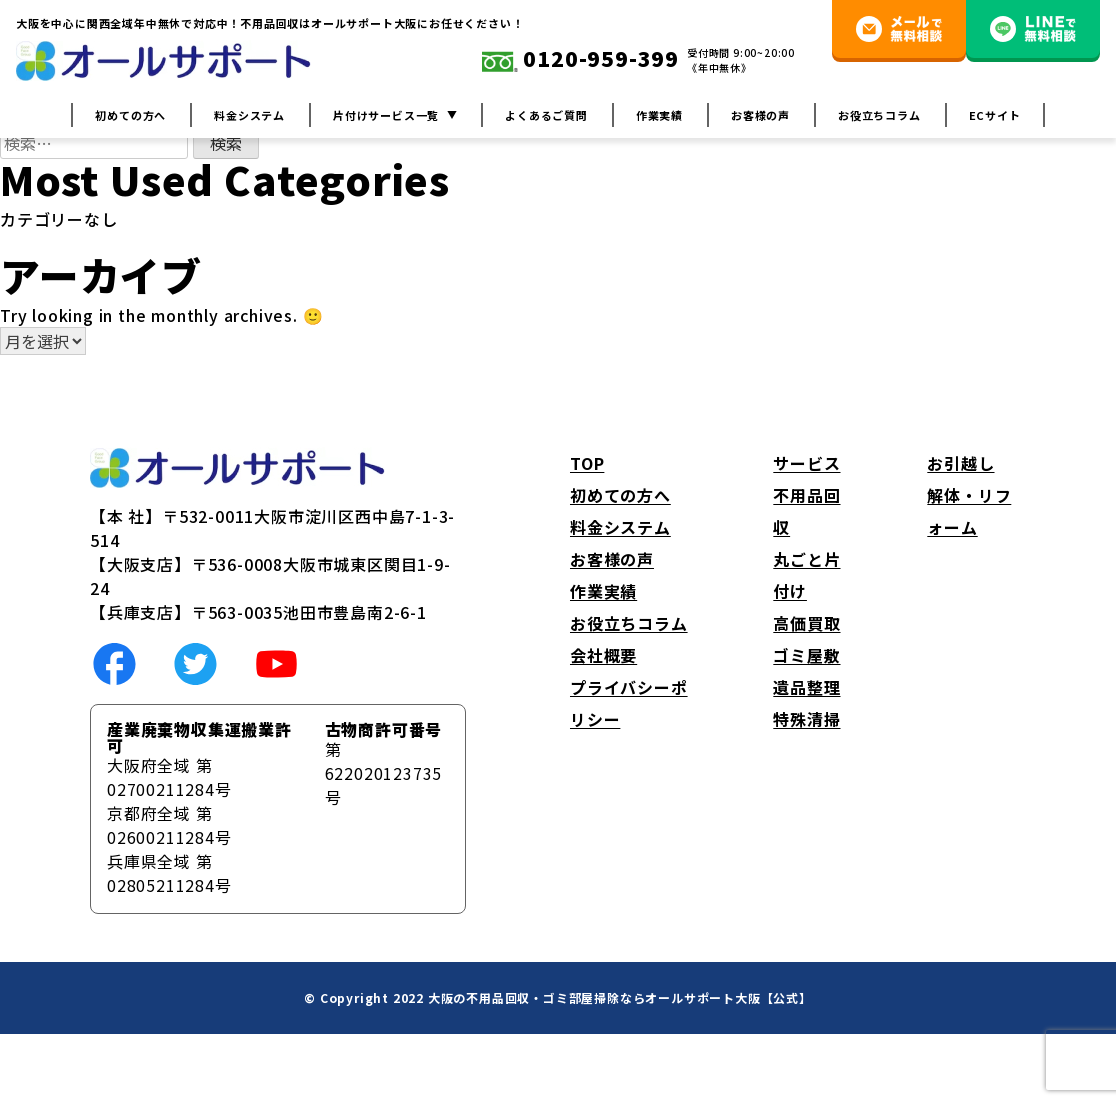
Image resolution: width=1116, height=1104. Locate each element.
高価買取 (806, 623)
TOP (587, 463)
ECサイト (995, 115)
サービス (806, 463)
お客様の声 (760, 115)
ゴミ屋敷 (806, 655)
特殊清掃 (806, 719)
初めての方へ (130, 115)
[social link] (114, 662)
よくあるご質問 (546, 115)
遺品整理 (806, 687)
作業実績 (659, 115)
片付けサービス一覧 (386, 115)
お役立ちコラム (879, 115)
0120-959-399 (580, 60)
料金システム (249, 115)
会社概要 (603, 655)
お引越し (960, 463)
